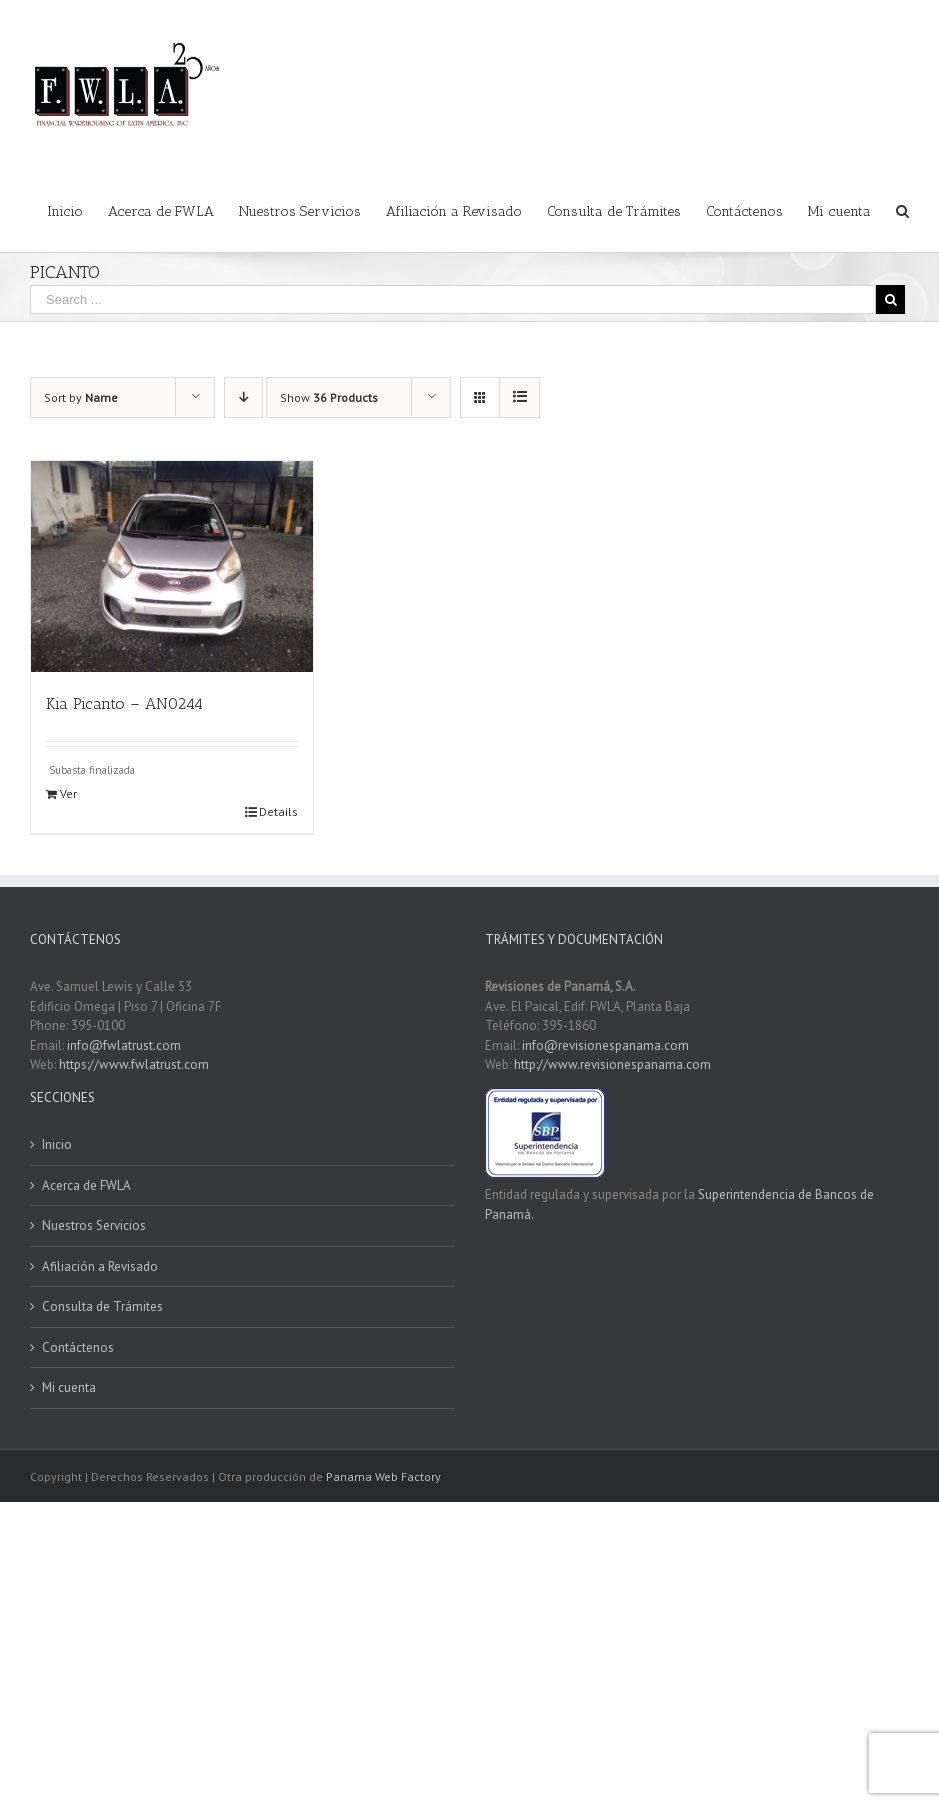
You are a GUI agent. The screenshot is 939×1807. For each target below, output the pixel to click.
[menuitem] (77, 210)
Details (278, 811)
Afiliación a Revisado (100, 1266)
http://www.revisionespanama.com (612, 1064)
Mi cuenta (69, 1387)
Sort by (81, 397)
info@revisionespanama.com (605, 1045)
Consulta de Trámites (102, 1306)
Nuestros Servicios (94, 1225)
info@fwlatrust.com (124, 1045)
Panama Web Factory (383, 1476)
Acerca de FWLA (86, 1185)
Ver (68, 793)
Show (329, 397)
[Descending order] (243, 397)
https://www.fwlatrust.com (134, 1064)
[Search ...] (453, 299)
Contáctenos (78, 1347)
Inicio (57, 1144)
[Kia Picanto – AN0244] (172, 566)
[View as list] (519, 397)
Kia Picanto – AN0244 (124, 703)
